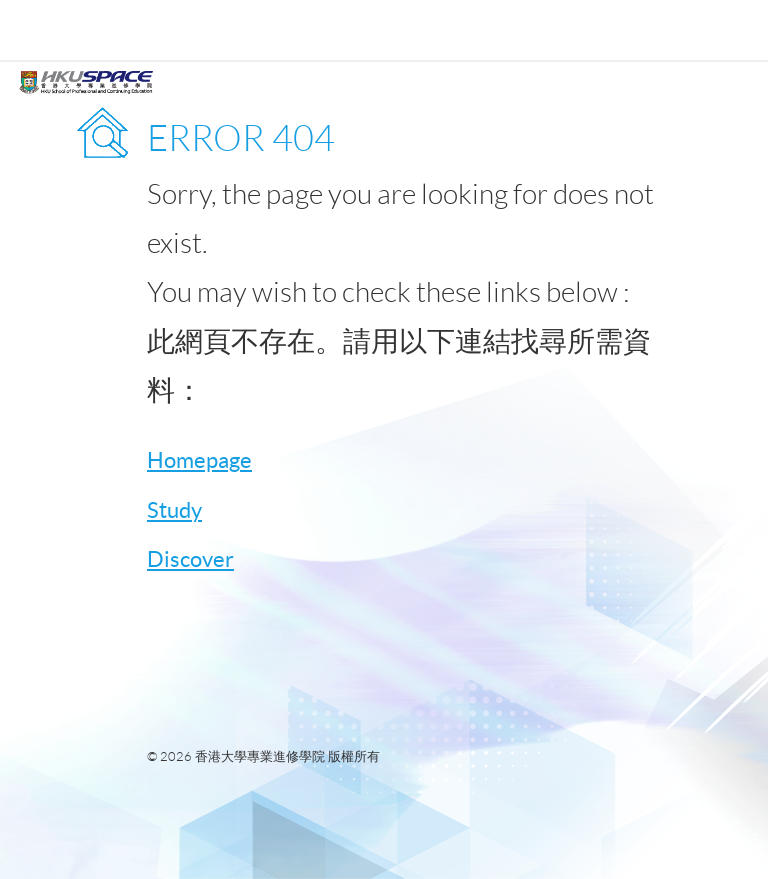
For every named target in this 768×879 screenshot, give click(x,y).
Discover (190, 559)
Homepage (199, 460)
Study (174, 510)
